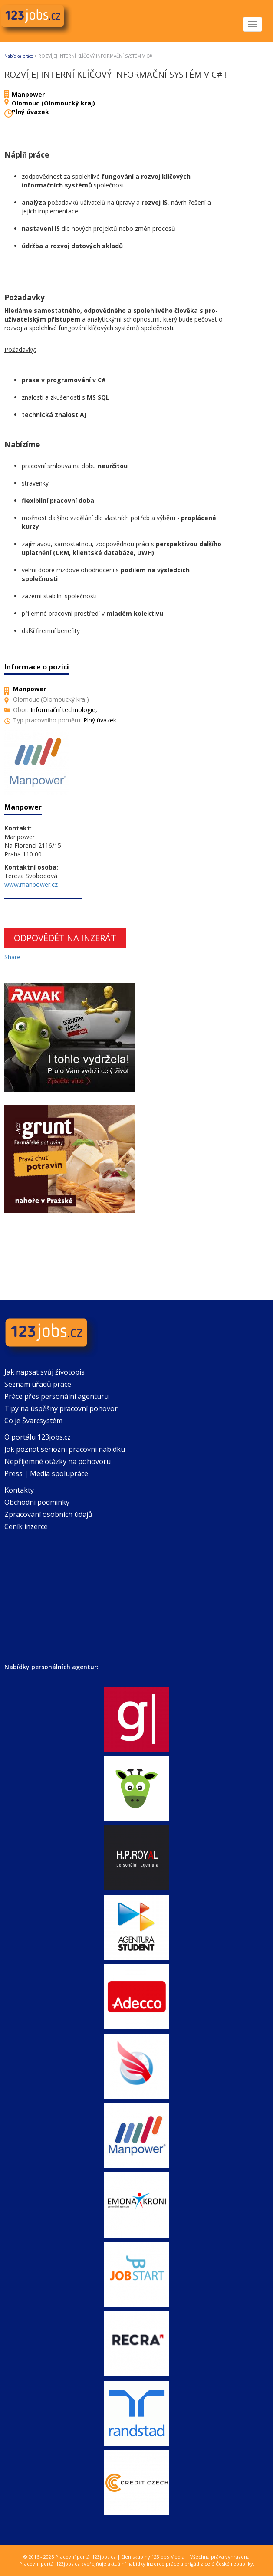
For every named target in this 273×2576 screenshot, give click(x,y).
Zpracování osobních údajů (48, 1514)
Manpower (28, 94)
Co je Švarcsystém (33, 1420)
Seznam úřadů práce (37, 1384)
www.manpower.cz (31, 884)
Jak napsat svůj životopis (44, 1372)
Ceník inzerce (26, 1526)
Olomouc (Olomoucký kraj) (53, 103)
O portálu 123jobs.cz (37, 1437)
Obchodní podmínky (36, 1502)
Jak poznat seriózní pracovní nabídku (64, 1449)
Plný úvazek (30, 112)
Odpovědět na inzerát (65, 938)
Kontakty (19, 1490)
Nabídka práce (18, 56)
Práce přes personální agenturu (56, 1396)
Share (12, 957)
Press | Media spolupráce (46, 1473)
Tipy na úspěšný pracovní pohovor (61, 1408)
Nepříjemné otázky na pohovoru (57, 1461)
